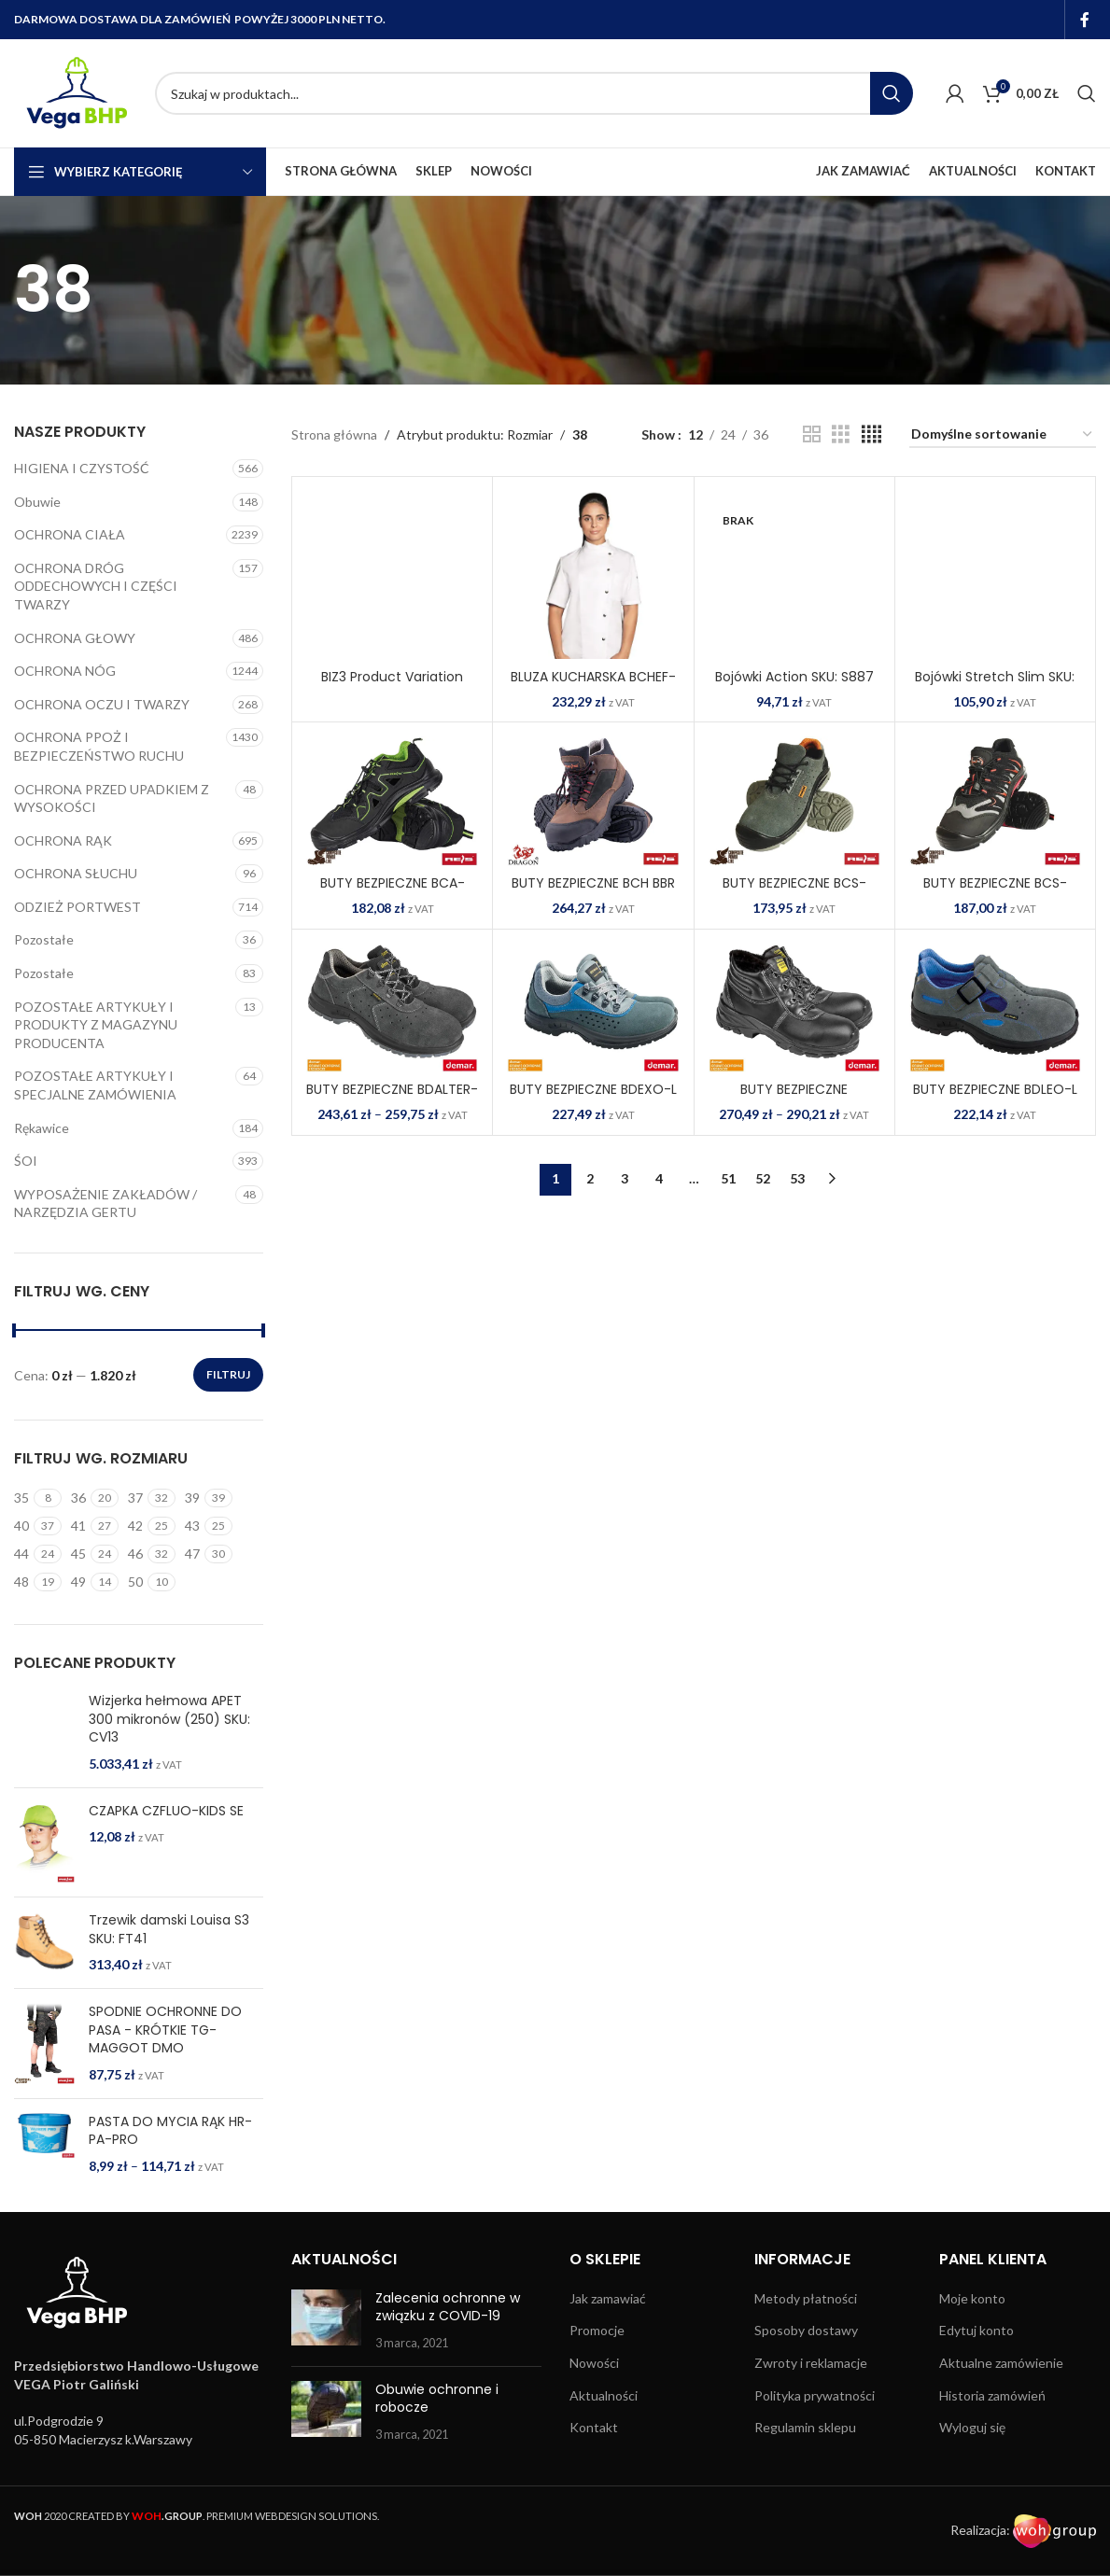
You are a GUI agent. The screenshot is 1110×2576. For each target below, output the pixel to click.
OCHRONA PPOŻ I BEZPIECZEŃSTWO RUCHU (99, 746)
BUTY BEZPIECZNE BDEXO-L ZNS (593, 1098)
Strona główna (334, 434)
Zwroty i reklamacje (810, 2425)
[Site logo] (75, 92)
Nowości (594, 2425)
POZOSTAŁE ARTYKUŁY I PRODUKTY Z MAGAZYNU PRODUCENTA (95, 1025)
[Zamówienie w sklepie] (1002, 435)
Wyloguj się (972, 2490)
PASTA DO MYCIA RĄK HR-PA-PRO (170, 2193)
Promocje (597, 2393)
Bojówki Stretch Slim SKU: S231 (995, 686)
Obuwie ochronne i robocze (437, 2460)
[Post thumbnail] (326, 2383)
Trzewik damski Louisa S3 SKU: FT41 (169, 1992)
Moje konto (972, 2361)
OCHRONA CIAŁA (69, 534)
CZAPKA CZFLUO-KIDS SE (166, 1873)
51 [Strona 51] (728, 1178)
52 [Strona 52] (762, 1178)
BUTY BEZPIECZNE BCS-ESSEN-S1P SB (794, 892)
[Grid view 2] (812, 434)
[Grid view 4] (871, 434)
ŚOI (25, 1161)
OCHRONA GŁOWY (74, 638)
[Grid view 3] (841, 434)
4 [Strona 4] (659, 1178)
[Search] (534, 93)
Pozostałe (44, 939)
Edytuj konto (976, 2393)
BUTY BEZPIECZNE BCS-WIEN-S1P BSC (995, 892)
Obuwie (37, 502)
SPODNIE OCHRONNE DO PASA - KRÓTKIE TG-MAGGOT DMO (165, 2092)
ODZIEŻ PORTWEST (77, 907)
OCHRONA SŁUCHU (75, 873)
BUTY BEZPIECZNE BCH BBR (593, 883)
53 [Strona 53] (797, 1178)
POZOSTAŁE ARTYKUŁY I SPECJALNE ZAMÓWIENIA (95, 1085)
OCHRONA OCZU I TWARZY (102, 704)
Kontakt (593, 2490)
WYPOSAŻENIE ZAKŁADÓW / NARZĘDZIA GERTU (105, 1203)
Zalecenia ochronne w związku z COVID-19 (447, 2369)
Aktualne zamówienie (1001, 2425)
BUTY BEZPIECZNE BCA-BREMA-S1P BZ (392, 892)
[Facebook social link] (1085, 20)
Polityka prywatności (814, 2457)
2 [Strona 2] (590, 1178)
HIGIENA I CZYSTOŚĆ (81, 468)
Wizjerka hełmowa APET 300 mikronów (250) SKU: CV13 (169, 1719)
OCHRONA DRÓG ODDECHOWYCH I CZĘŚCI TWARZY (95, 586)
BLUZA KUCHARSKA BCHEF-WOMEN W (593, 686)
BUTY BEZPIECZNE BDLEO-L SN (995, 1098)
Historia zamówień (992, 2457)
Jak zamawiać (607, 2361)
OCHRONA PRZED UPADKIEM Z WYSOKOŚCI (111, 798)
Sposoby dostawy (806, 2393)
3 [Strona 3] (624, 1178)
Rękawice (41, 1128)
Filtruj (228, 1374)
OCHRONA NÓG (65, 671)
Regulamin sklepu (805, 2490)
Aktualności (603, 2457)
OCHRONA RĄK (63, 840)
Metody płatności (805, 2361)
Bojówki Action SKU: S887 (794, 676)
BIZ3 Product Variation (392, 676)
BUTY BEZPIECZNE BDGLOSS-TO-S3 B (794, 1098)
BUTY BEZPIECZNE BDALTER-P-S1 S (392, 1098)
